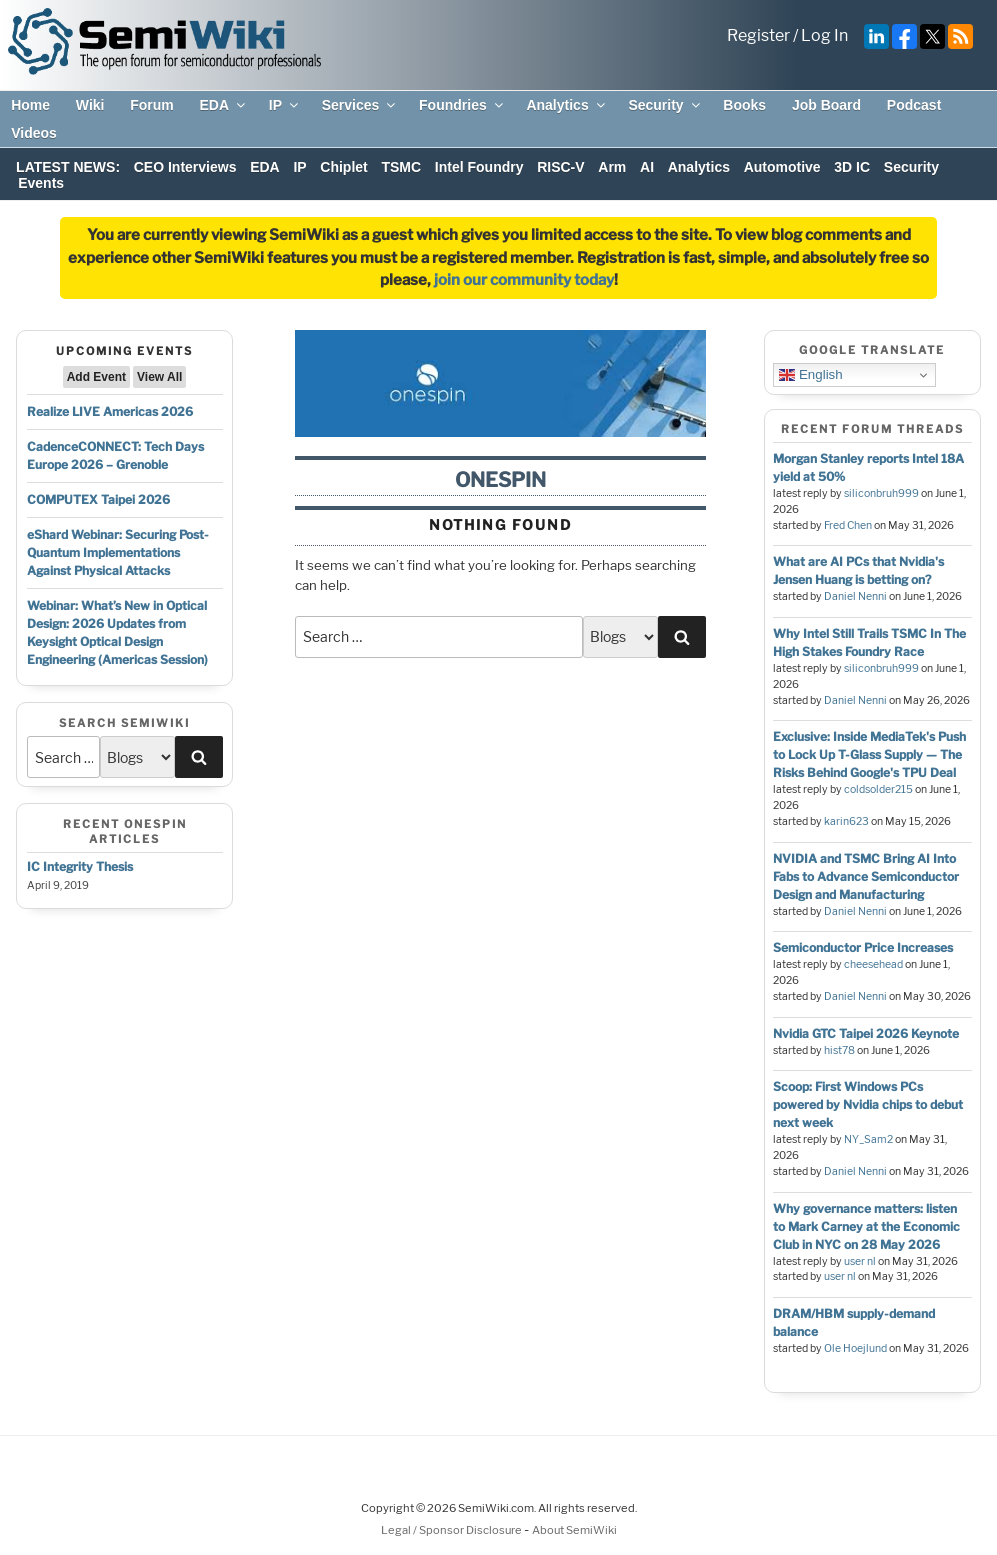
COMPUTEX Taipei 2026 (98, 499)
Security (665, 105)
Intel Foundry (479, 167)
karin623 (846, 821)
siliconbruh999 (881, 493)
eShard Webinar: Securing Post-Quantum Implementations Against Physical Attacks (118, 552)
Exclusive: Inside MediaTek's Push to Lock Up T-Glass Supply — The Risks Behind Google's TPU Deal (869, 754)
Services (360, 105)
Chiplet (343, 167)
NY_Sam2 (868, 1139)
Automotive (782, 167)
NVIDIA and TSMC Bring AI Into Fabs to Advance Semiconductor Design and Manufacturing (866, 876)
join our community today (524, 280)
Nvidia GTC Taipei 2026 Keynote (866, 1033)
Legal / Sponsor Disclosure (452, 1530)
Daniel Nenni (855, 596)
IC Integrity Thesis (80, 866)
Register (758, 35)
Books (744, 105)
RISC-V (560, 167)
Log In (824, 35)
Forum (152, 105)
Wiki (90, 105)
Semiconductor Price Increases (863, 947)
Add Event (96, 377)
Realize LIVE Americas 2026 (110, 411)
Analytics (566, 105)
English (810, 375)
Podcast (914, 105)
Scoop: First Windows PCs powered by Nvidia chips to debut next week (868, 1104)
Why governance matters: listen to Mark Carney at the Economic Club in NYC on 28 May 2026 (866, 1226)
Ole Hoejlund (855, 1348)
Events (41, 183)
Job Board (826, 105)
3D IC (852, 167)
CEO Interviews (185, 167)
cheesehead (873, 964)
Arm (612, 167)
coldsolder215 (878, 789)
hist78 (839, 1050)
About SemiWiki (574, 1530)
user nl (860, 1261)
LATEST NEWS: (68, 167)
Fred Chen (848, 525)
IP (285, 105)
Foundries (462, 105)
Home (30, 105)
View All (159, 377)
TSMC (401, 167)
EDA (223, 105)
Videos (34, 133)
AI (647, 167)
